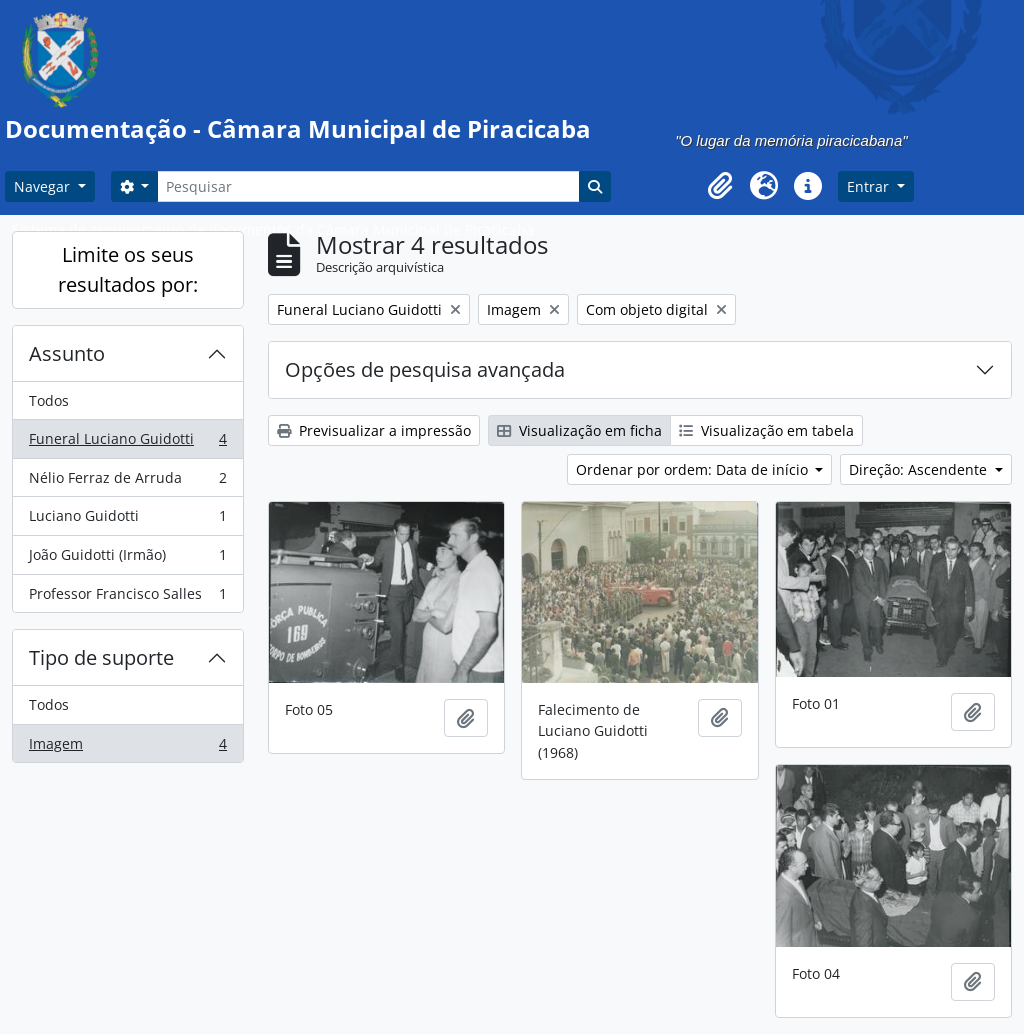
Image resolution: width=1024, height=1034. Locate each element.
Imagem (127, 748)
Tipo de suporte (101, 657)
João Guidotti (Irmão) (127, 559)
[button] (720, 186)
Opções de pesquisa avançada (425, 369)
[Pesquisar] (368, 186)
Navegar (44, 186)
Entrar (870, 186)
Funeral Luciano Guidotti (127, 443)
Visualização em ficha (579, 430)
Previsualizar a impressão (374, 430)
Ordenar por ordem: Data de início (694, 469)
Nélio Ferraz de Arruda (127, 482)
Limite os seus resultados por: (128, 269)
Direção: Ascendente (920, 469)
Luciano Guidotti (127, 520)
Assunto (67, 353)
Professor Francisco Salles (127, 598)
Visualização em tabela (766, 430)
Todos (49, 400)
